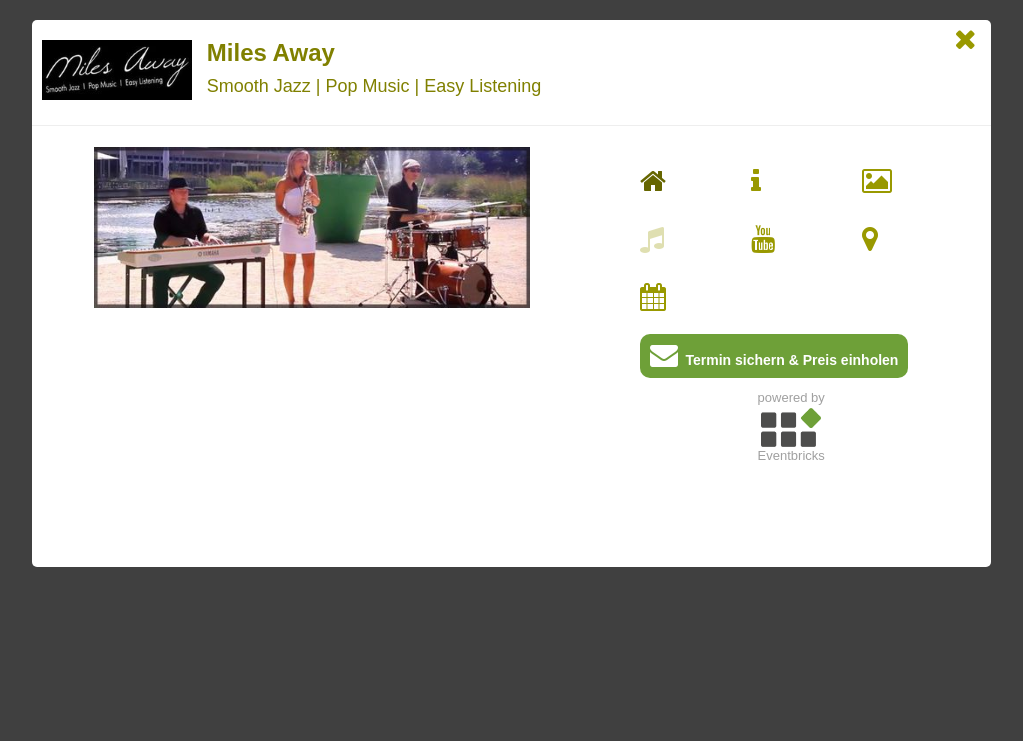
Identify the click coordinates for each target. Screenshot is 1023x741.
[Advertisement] (791, 611)
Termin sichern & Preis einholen (774, 359)
